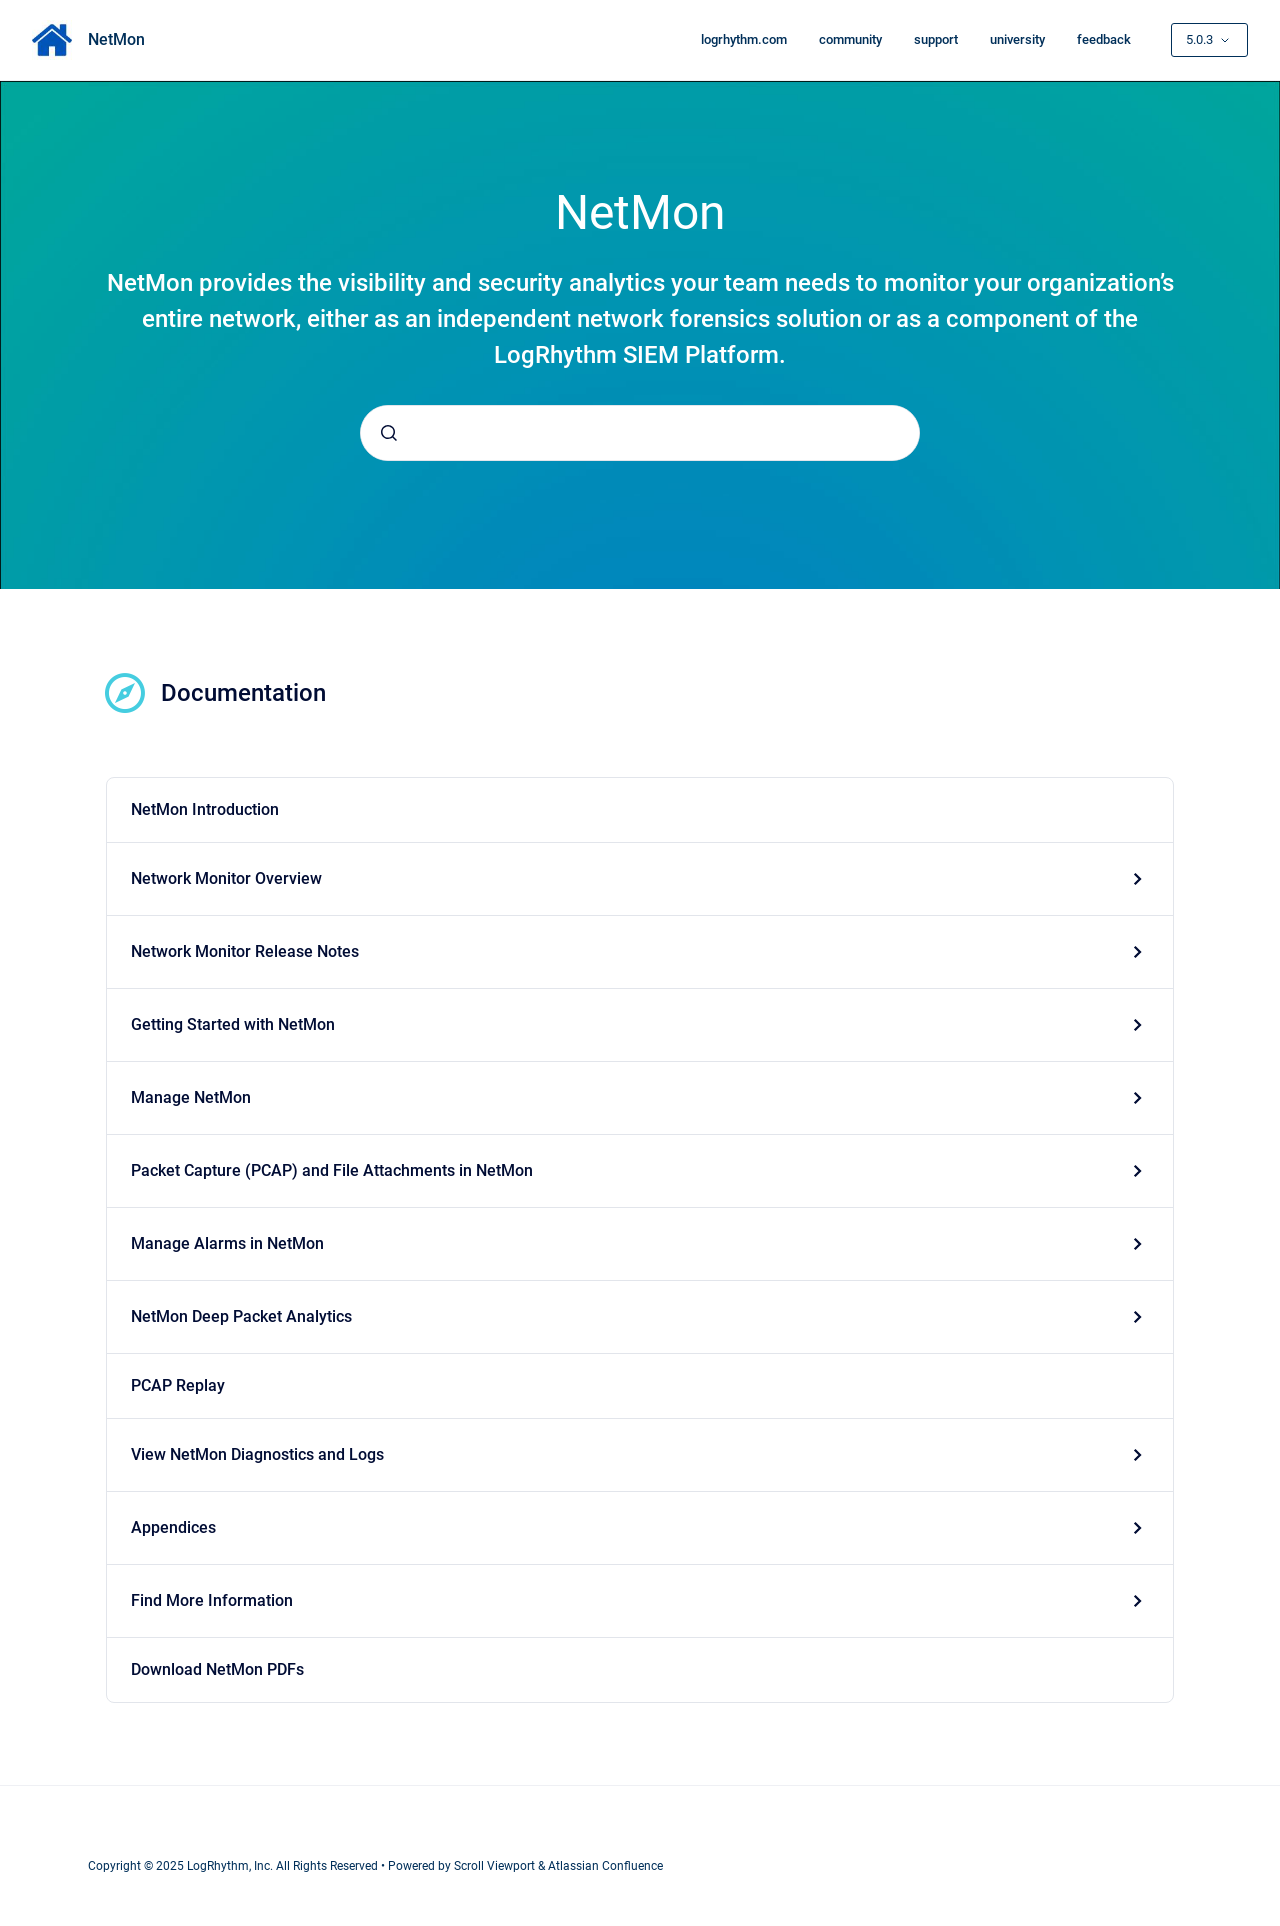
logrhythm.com (744, 39)
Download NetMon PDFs (217, 1669)
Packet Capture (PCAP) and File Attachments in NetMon (332, 1170)
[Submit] (389, 433)
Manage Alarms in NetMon (227, 1243)
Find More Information (212, 1600)
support (936, 39)
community (850, 39)
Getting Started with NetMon (233, 1024)
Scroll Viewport (496, 1866)
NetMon (116, 39)
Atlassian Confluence (605, 1866)
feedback (1104, 39)
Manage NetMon (191, 1097)
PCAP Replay (178, 1385)
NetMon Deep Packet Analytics (241, 1316)
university (1017, 39)
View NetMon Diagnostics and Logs (257, 1454)
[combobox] (640, 433)
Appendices (173, 1527)
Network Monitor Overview (226, 878)
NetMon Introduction (205, 809)
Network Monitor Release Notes (245, 951)
